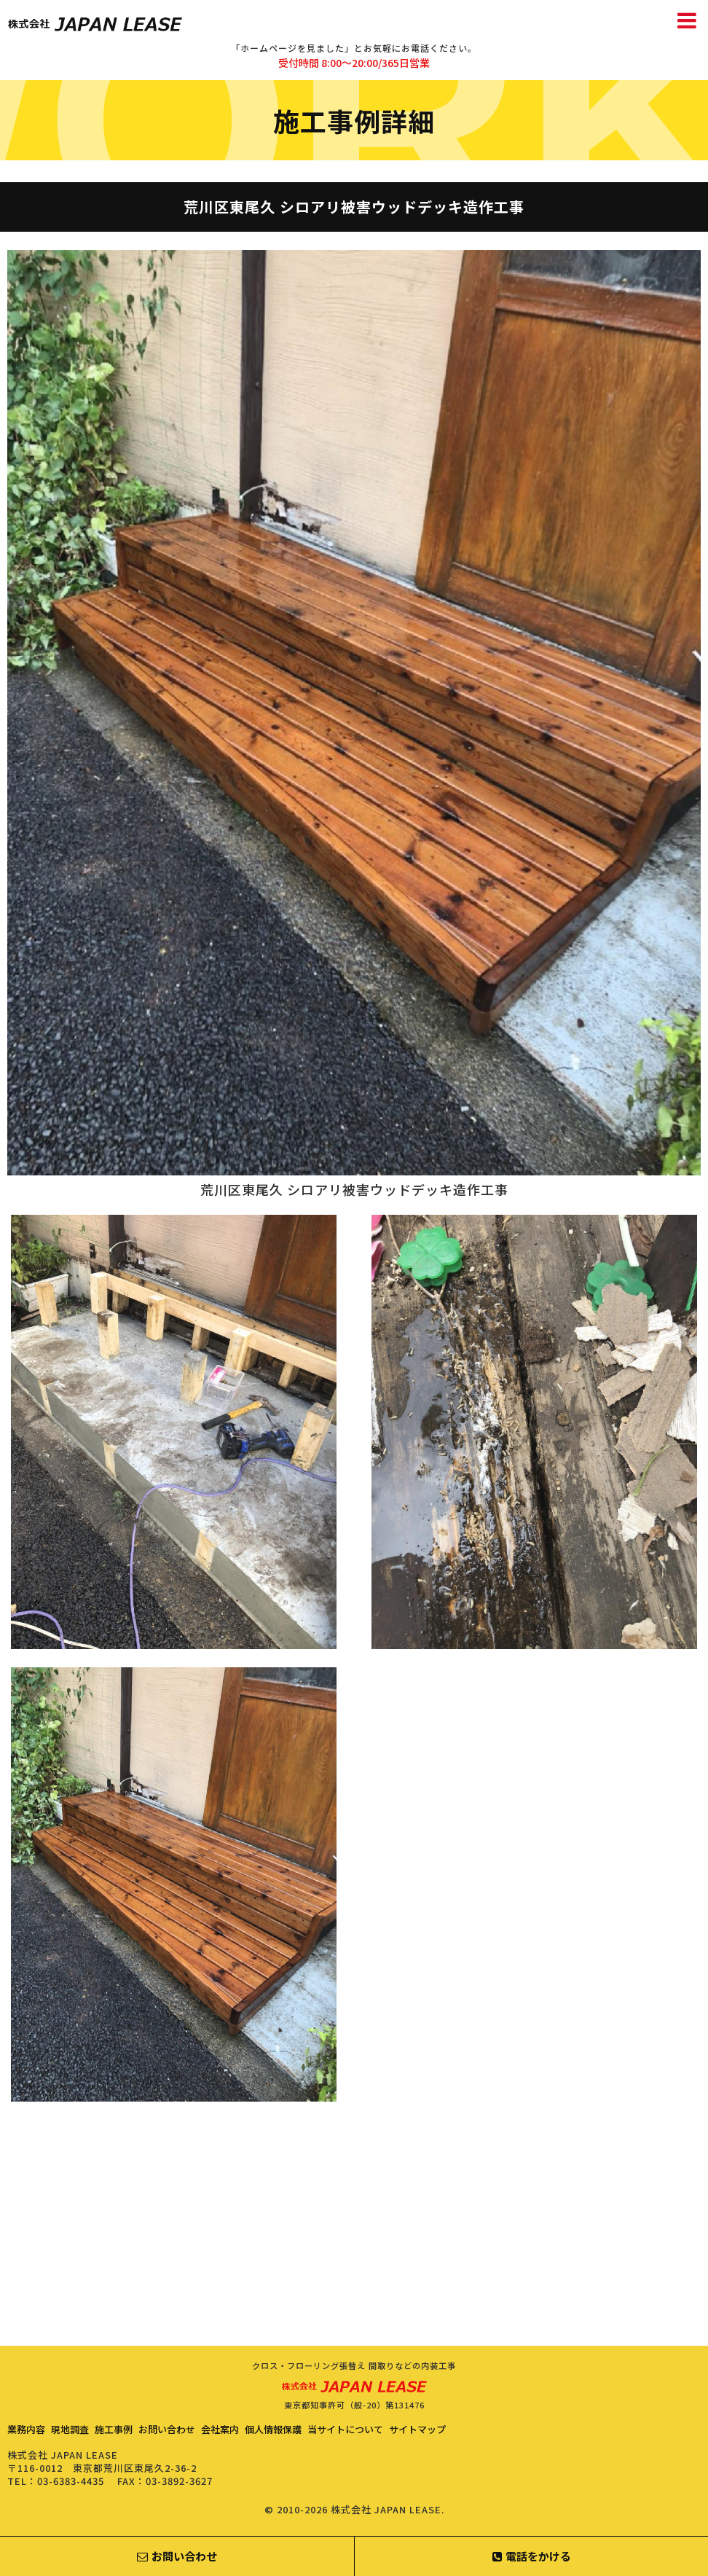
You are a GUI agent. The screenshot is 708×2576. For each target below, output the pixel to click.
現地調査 (70, 2429)
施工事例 (114, 2429)
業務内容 (26, 2429)
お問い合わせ (166, 2429)
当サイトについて (345, 2429)
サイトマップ (417, 2429)
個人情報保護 (273, 2429)
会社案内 (220, 2429)
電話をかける (531, 2556)
